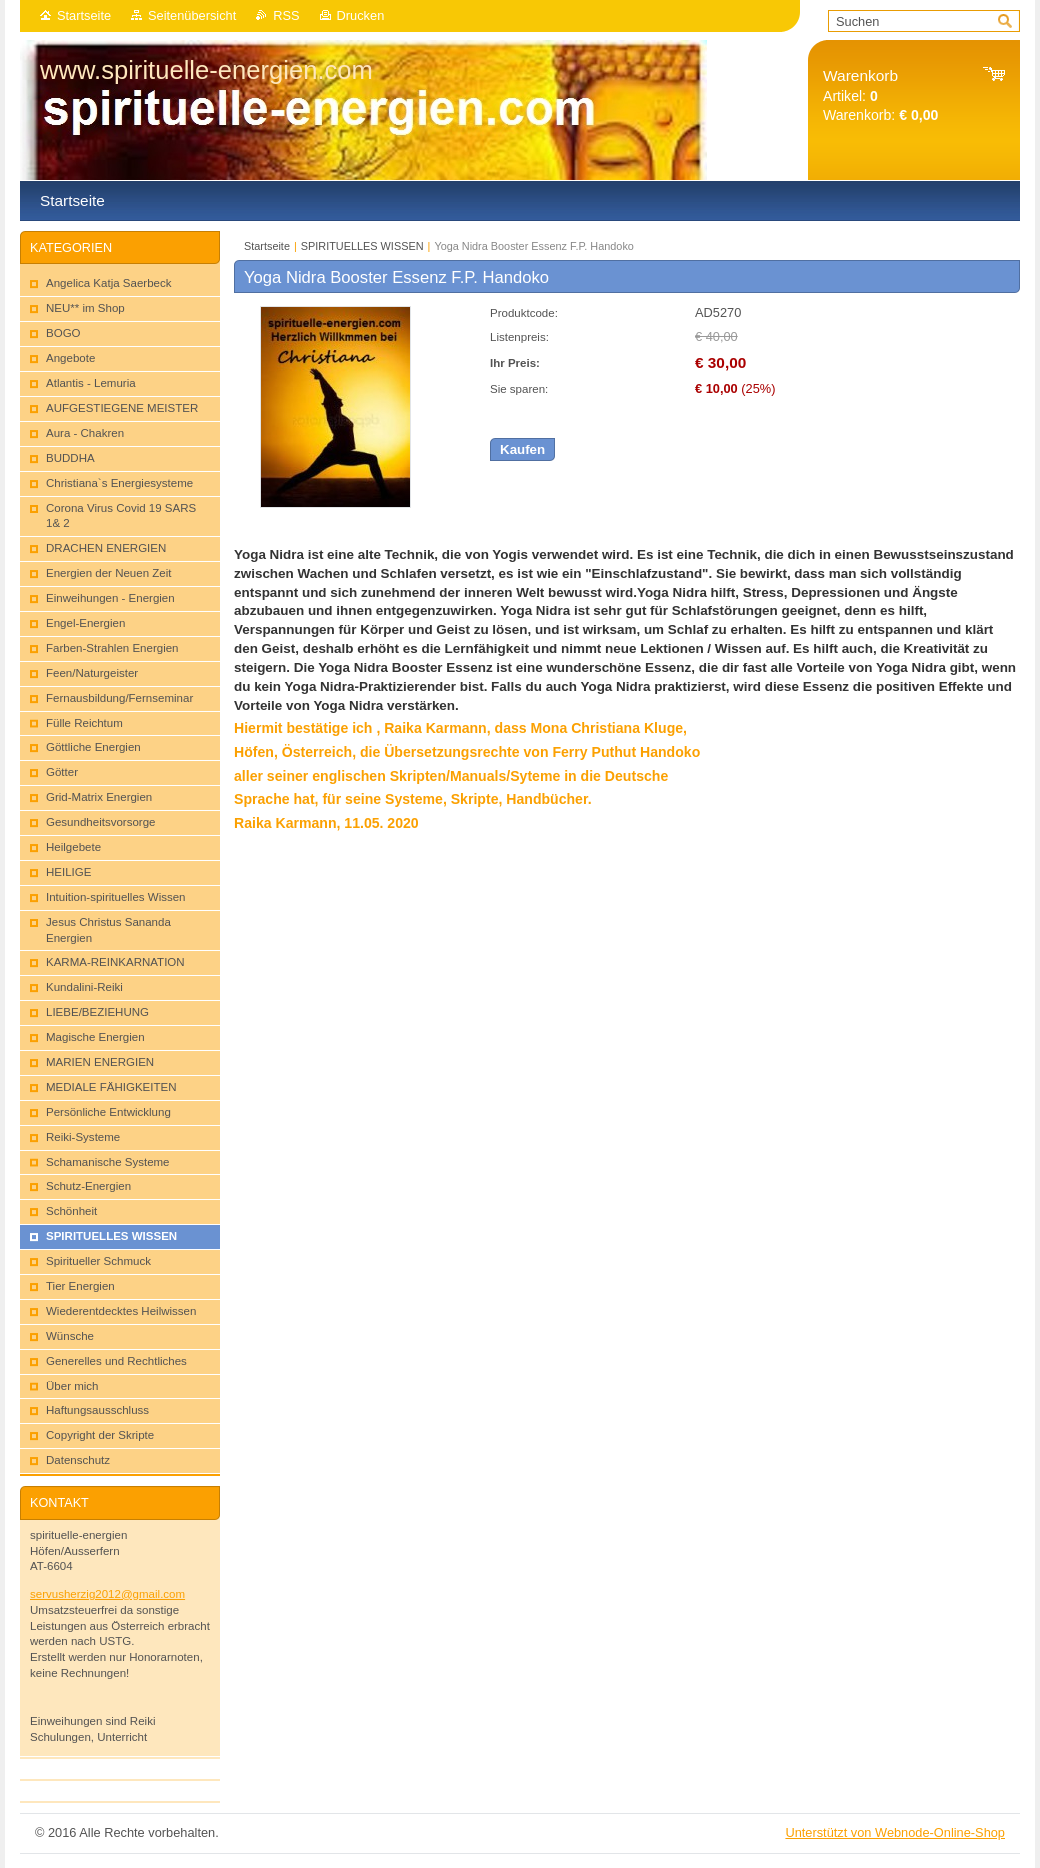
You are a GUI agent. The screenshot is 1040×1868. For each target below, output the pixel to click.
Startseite (84, 15)
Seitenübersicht (192, 15)
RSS (286, 15)
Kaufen (522, 449)
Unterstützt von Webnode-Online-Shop (895, 1832)
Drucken (361, 15)
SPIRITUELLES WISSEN (362, 246)
